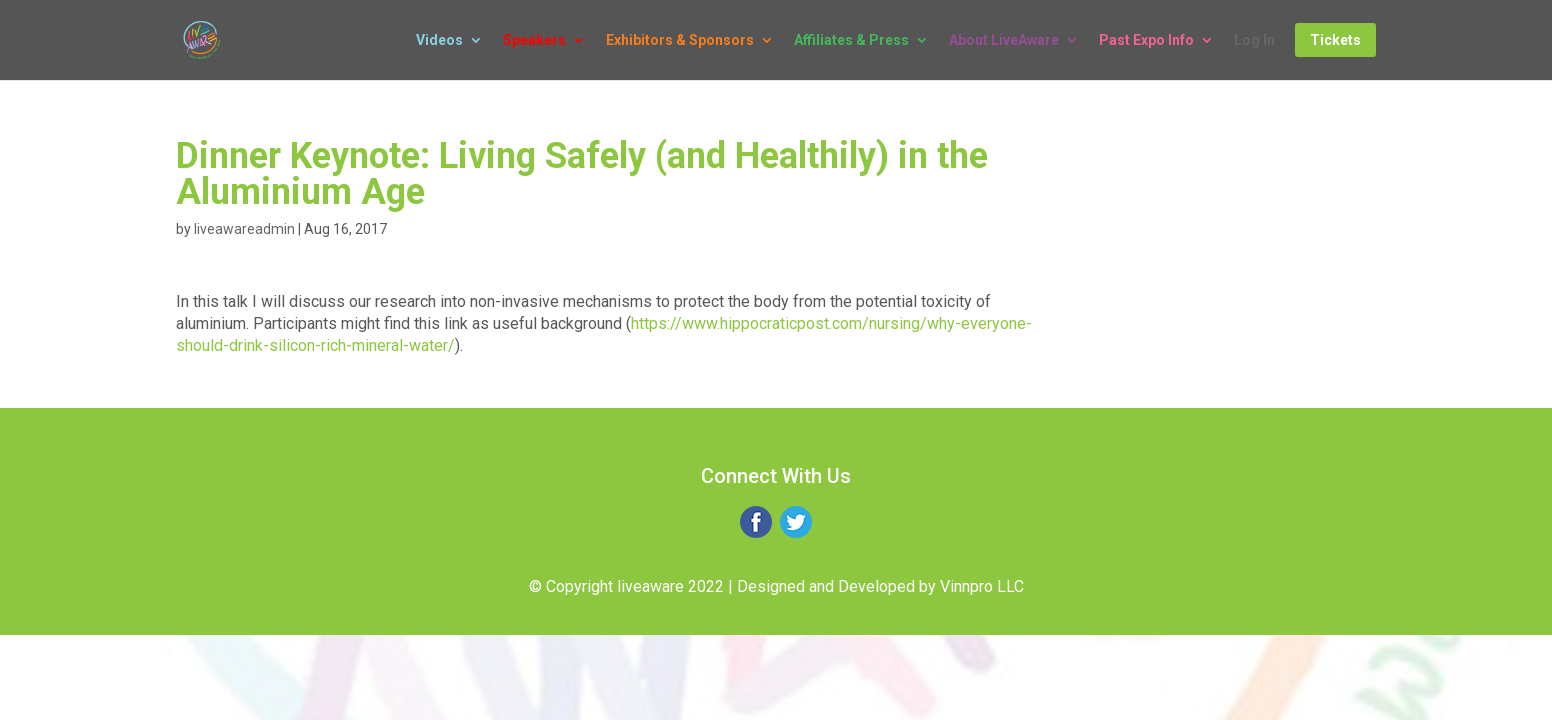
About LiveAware (1004, 40)
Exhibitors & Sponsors (680, 40)
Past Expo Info (1146, 40)
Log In (1254, 40)
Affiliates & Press (851, 40)
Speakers (534, 40)
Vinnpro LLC (982, 586)
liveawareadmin (244, 229)
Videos (439, 40)
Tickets (1335, 40)
